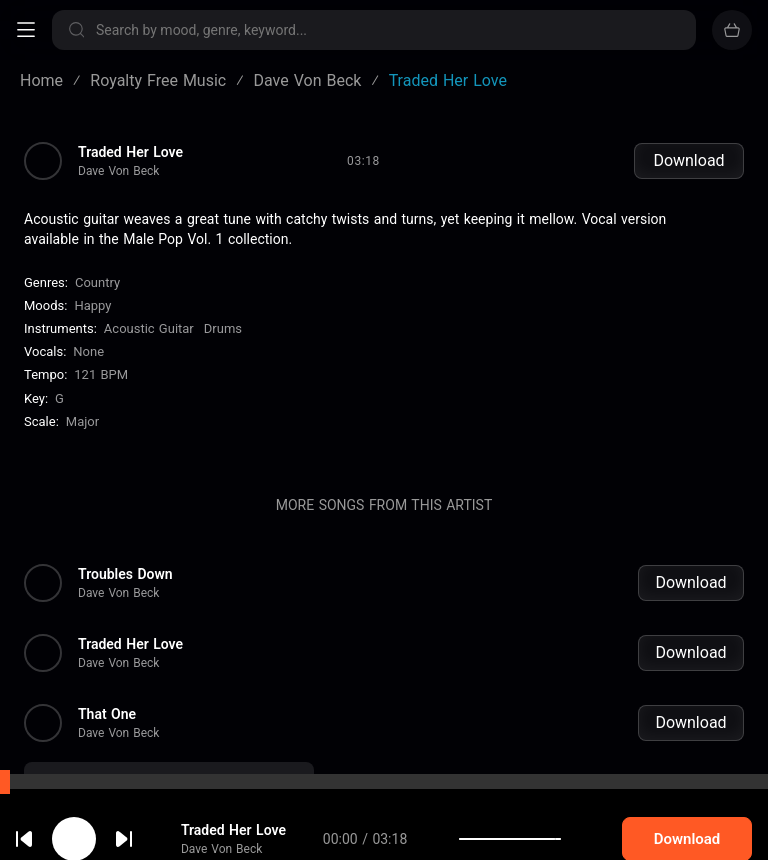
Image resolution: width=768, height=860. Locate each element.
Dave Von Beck (118, 171)
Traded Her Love (130, 152)
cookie (87, 807)
